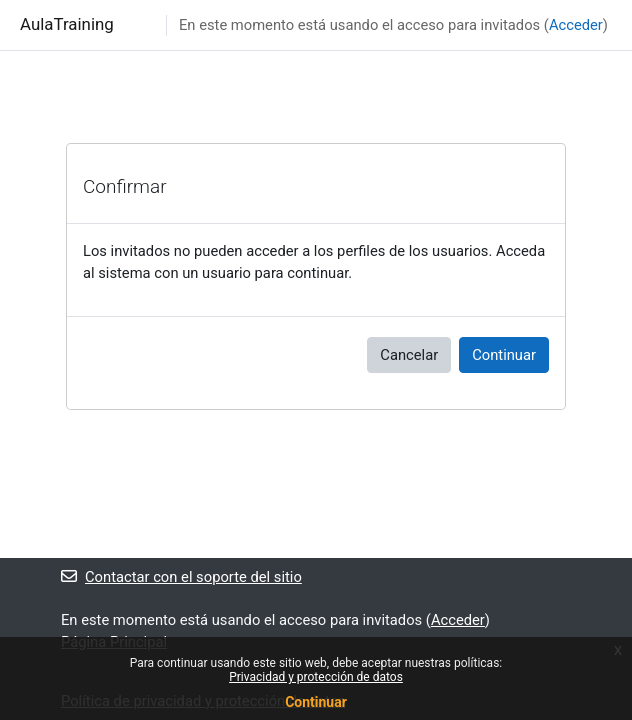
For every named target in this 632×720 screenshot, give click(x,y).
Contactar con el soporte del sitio (181, 577)
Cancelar (409, 355)
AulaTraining (67, 24)
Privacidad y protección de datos (316, 677)
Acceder (576, 25)
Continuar (504, 355)
